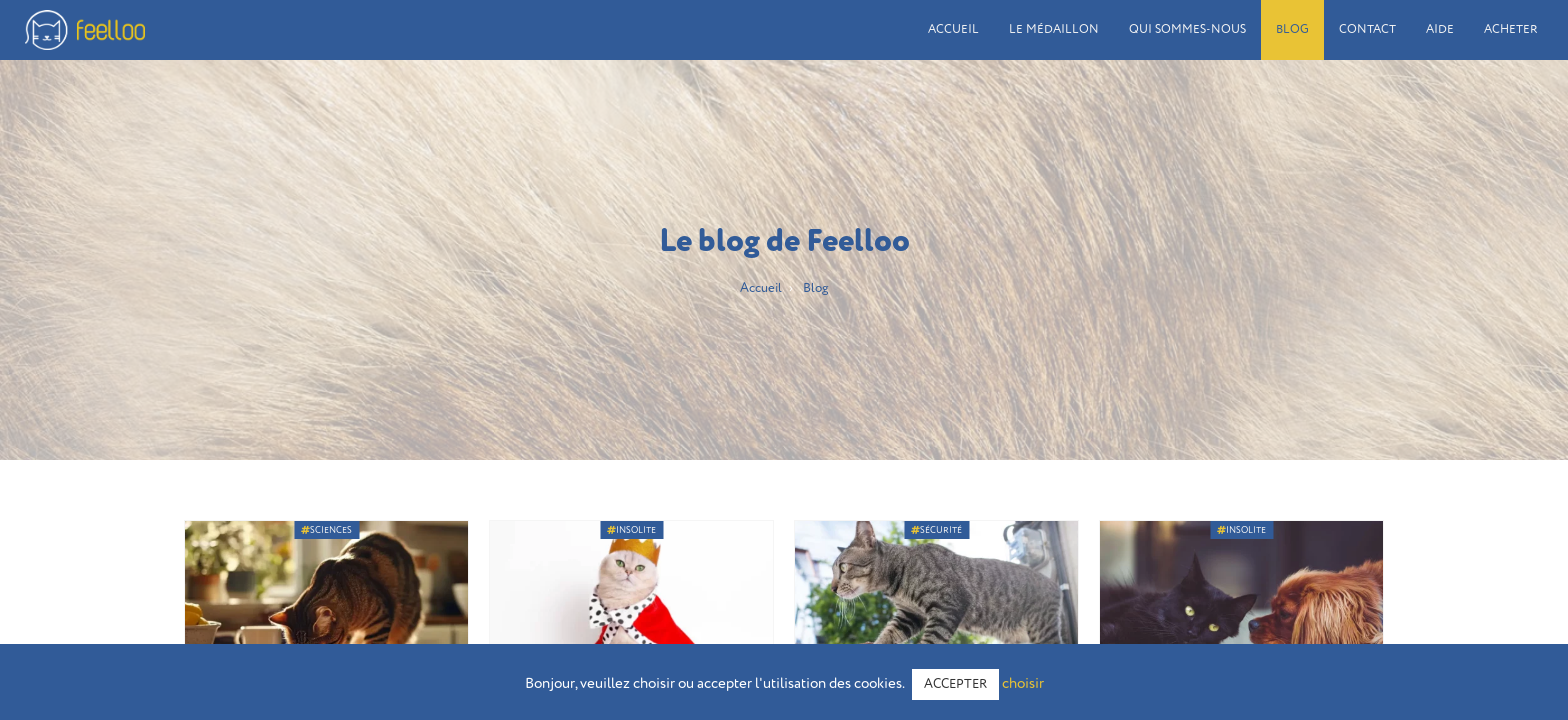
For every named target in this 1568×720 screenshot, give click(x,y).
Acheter (1511, 30)
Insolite (631, 530)
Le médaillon (1054, 30)
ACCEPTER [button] (955, 684)
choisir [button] (1023, 683)
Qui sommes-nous (1187, 30)
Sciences (326, 530)
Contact (1367, 30)
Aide (1440, 30)
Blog (1292, 30)
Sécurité (936, 530)
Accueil (953, 30)
